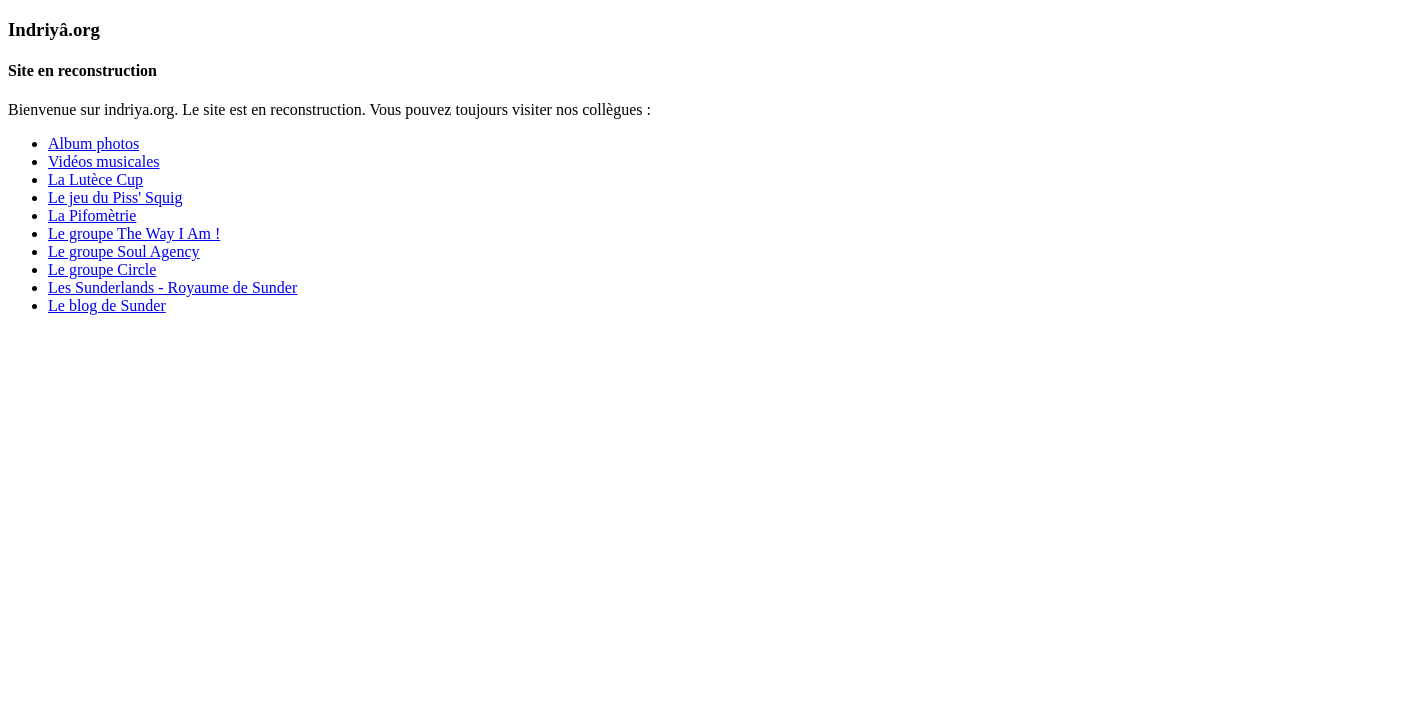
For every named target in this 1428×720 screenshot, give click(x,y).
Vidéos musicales (103, 161)
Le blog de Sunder (107, 305)
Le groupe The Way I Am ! (134, 233)
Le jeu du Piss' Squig (115, 197)
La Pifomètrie (92, 215)
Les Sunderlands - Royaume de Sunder (172, 287)
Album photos (93, 143)
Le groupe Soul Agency (124, 251)
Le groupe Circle (102, 269)
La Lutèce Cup (95, 179)
